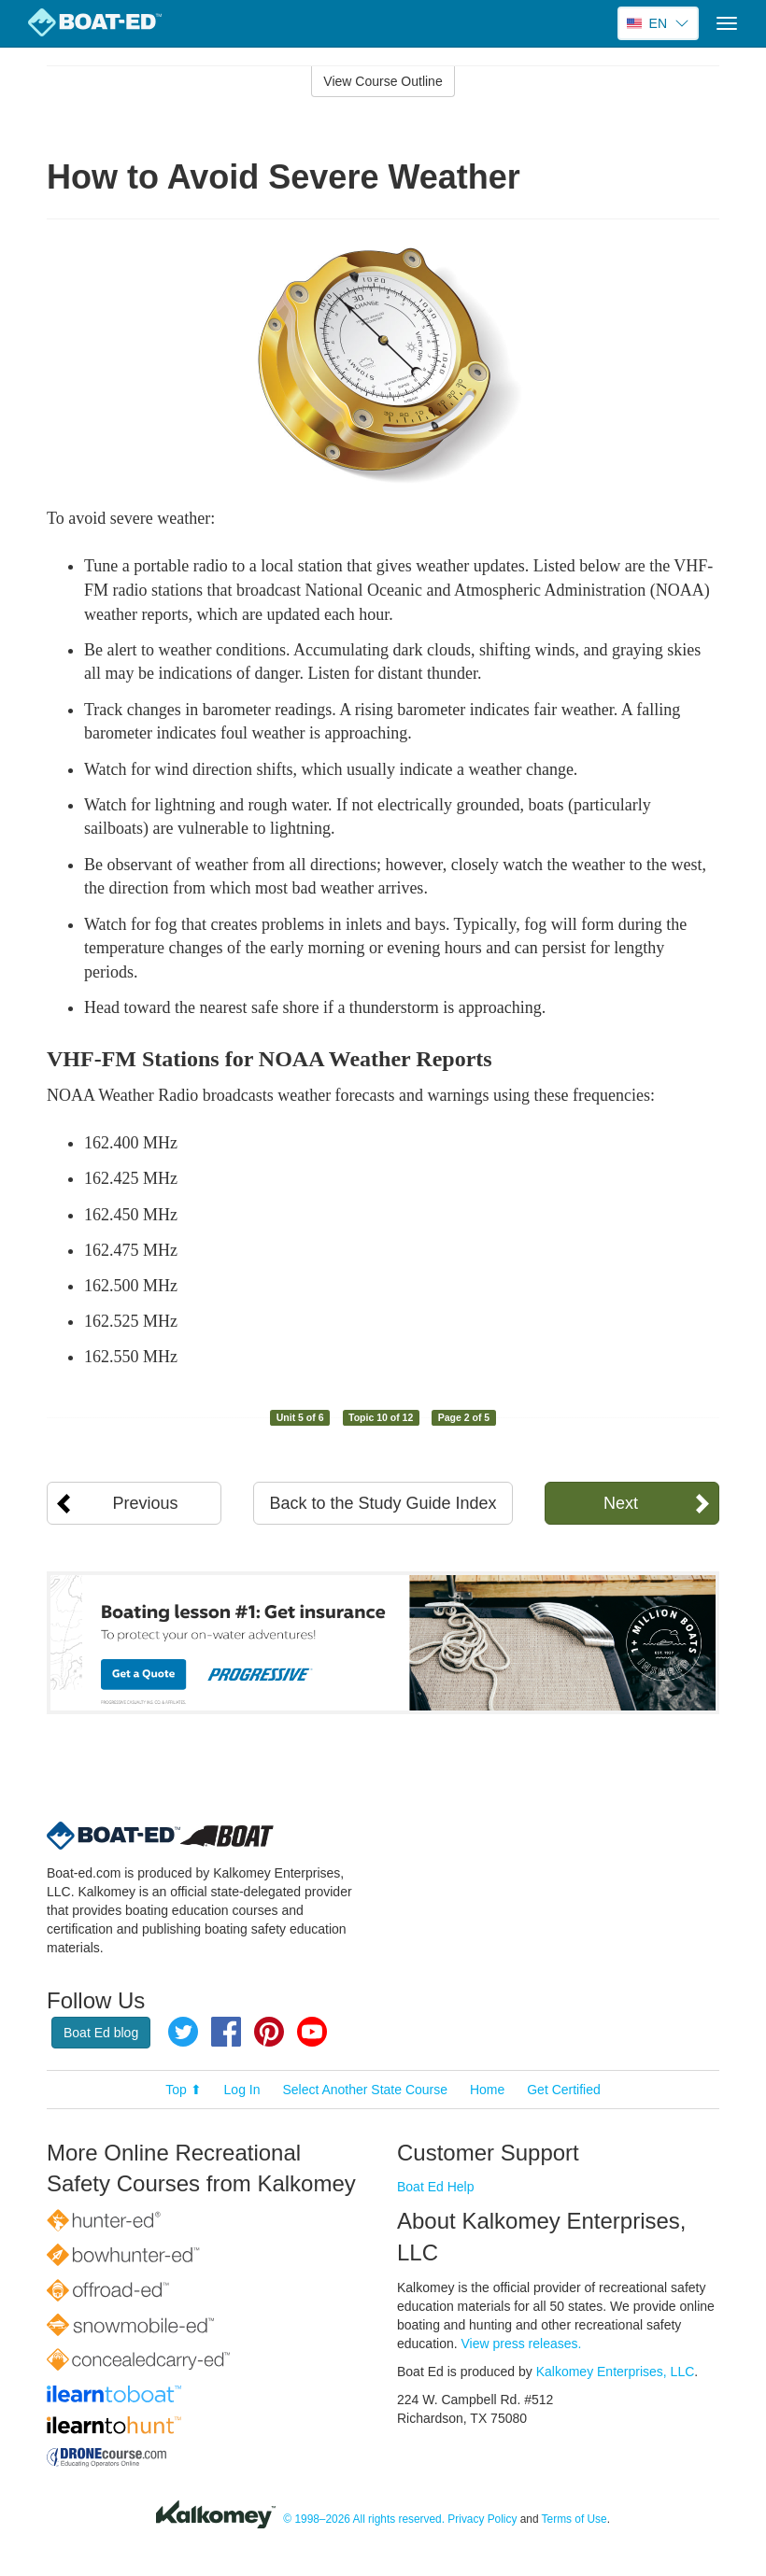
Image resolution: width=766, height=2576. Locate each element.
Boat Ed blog (101, 2032)
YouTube (312, 2032)
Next (620, 1503)
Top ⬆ (183, 2089)
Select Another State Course (364, 2089)
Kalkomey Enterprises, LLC (615, 2371)
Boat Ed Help (436, 2186)
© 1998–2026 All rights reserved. (364, 2519)
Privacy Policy (482, 2519)
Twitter (183, 2032)
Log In (242, 2089)
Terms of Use (574, 2519)
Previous (145, 1503)
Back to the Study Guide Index (382, 1503)
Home (487, 2089)
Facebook (226, 2032)
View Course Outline (382, 81)
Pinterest (269, 2032)
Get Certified (564, 2089)
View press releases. (521, 2343)
